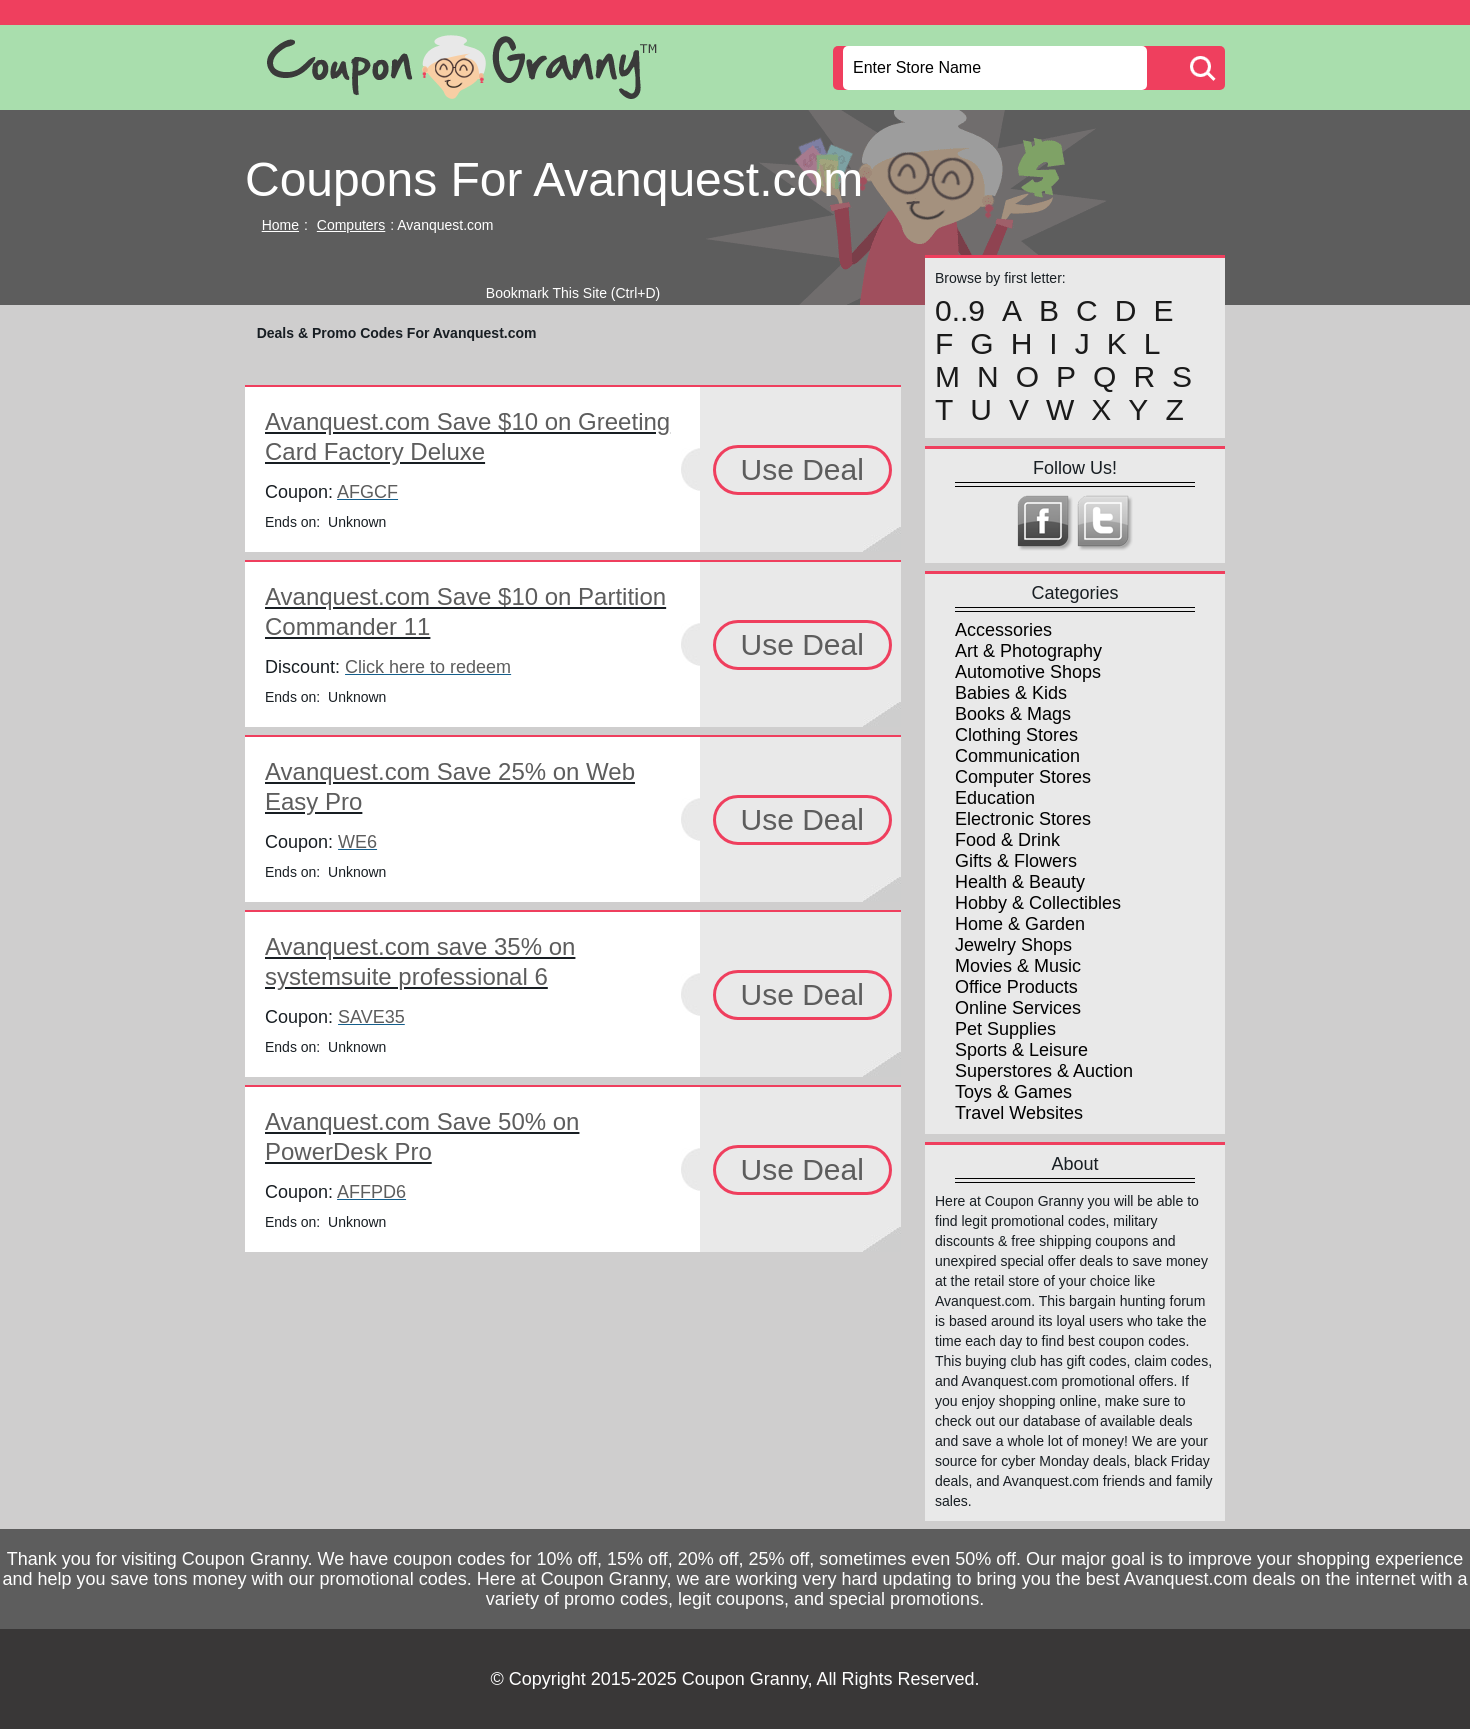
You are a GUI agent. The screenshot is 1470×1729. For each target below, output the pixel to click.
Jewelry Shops (1013, 945)
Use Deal (802, 469)
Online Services (1018, 1008)
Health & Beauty (1020, 882)
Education (995, 798)
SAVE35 (371, 1017)
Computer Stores (1023, 777)
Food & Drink (1007, 840)
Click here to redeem (428, 667)
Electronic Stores (1023, 819)
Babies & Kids (1011, 693)
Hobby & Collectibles (1038, 903)
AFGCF (367, 492)
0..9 (960, 311)
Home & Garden (1020, 924)
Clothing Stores (1016, 735)
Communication (1017, 756)
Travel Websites (1019, 1113)
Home (280, 225)
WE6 (357, 842)
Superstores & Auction (1044, 1071)
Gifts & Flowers (1016, 861)
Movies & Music (1018, 966)
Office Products (1016, 987)
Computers (351, 225)
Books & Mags (1013, 714)
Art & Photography (1028, 651)
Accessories (1003, 630)
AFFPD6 (371, 1192)
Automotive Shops (1028, 672)
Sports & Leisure (1021, 1050)
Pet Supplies (1005, 1029)
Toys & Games (1013, 1092)
